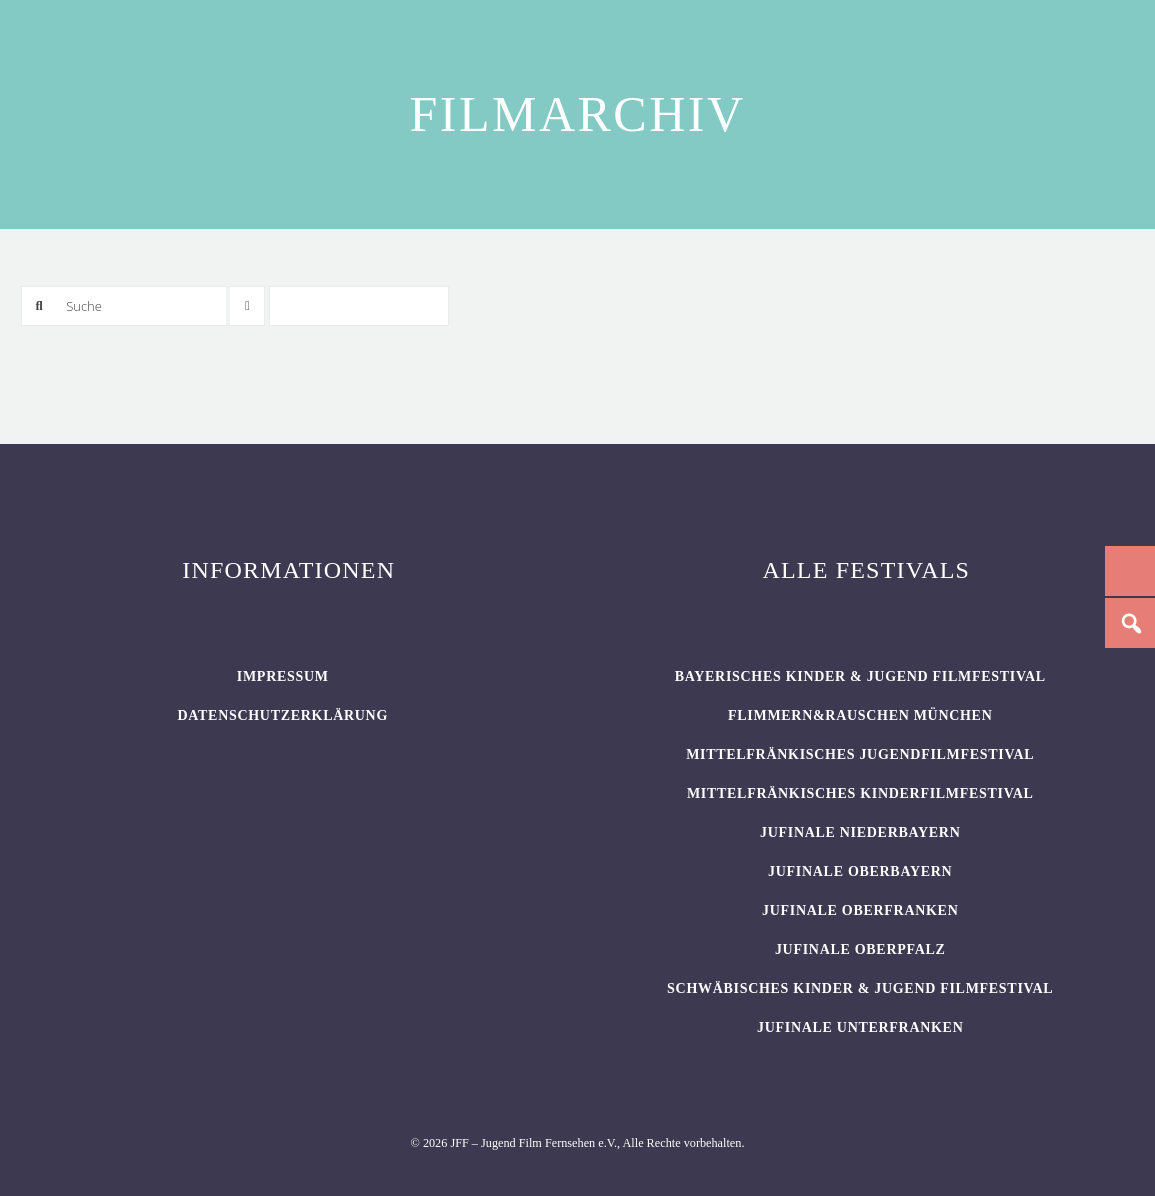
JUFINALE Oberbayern (860, 871)
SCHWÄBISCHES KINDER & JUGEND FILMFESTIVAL (860, 988)
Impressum (283, 676)
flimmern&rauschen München (860, 715)
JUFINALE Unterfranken (860, 1027)
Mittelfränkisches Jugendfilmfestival (860, 754)
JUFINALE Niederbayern (860, 832)
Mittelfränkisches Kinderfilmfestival (860, 793)
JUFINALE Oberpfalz (860, 949)
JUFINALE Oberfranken (860, 910)
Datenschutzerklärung (282, 715)
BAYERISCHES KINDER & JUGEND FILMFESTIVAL (860, 676)
